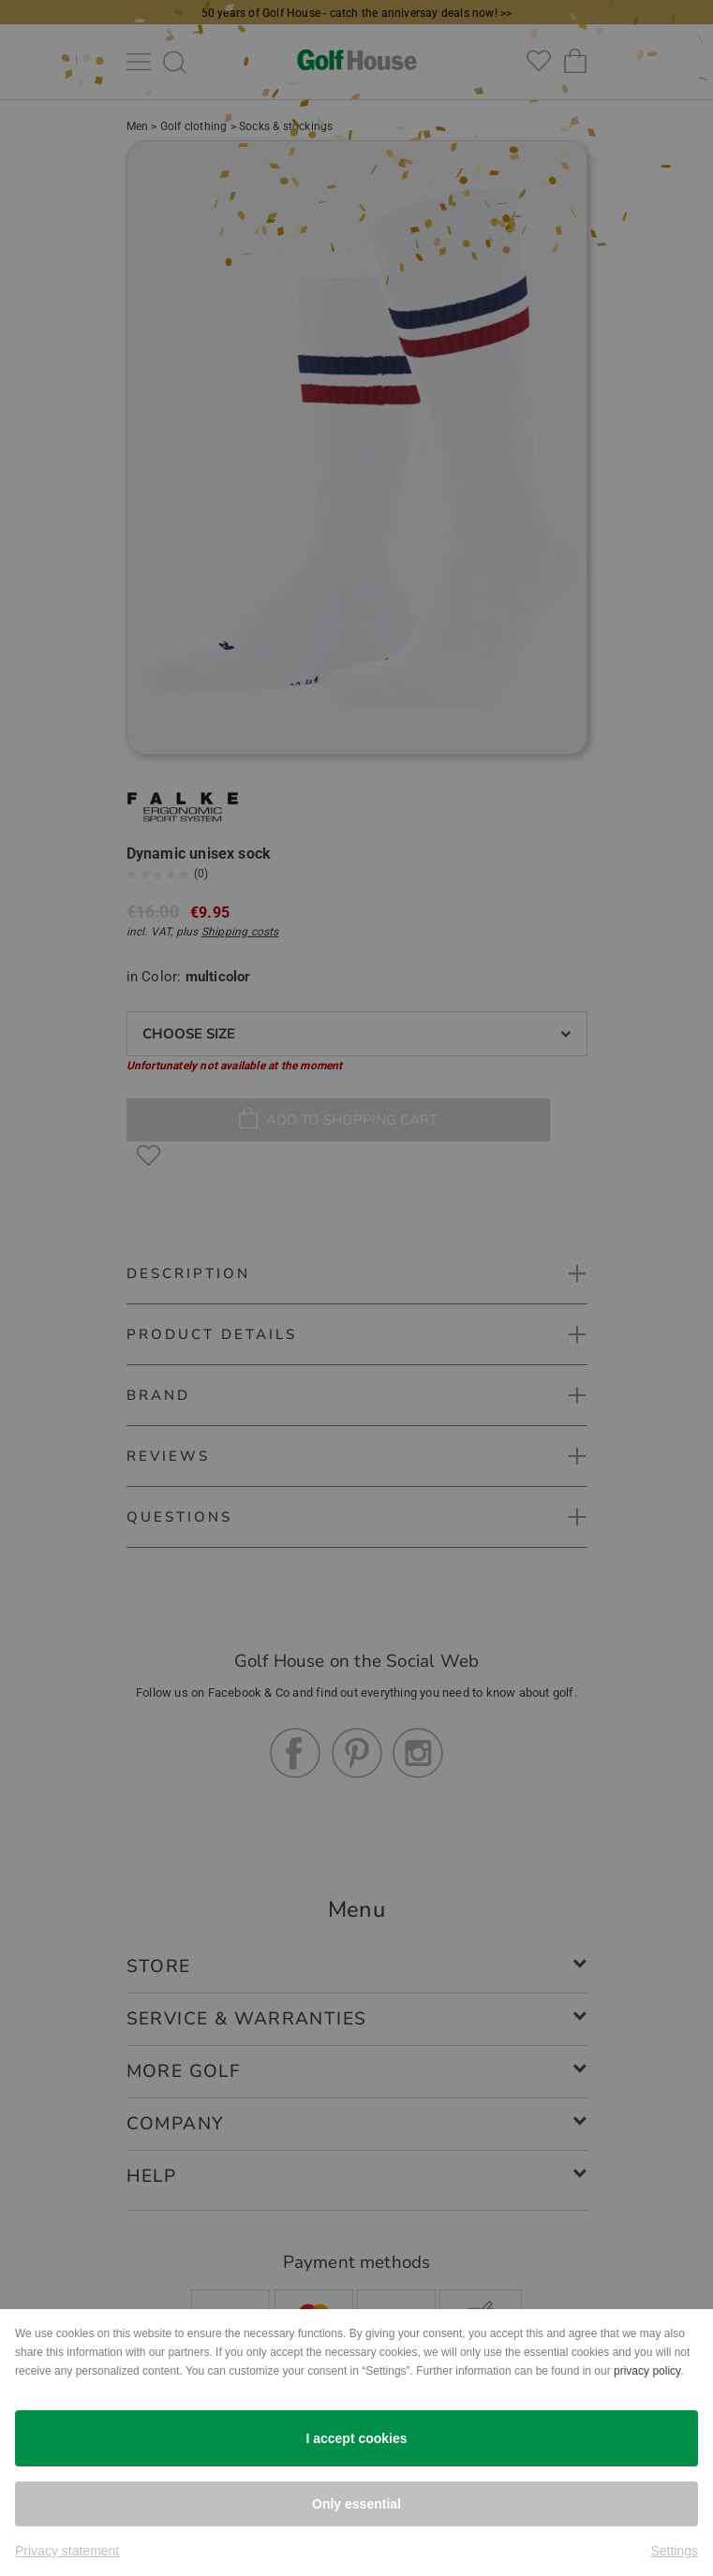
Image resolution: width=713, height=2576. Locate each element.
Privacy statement (67, 2550)
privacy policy (647, 2370)
